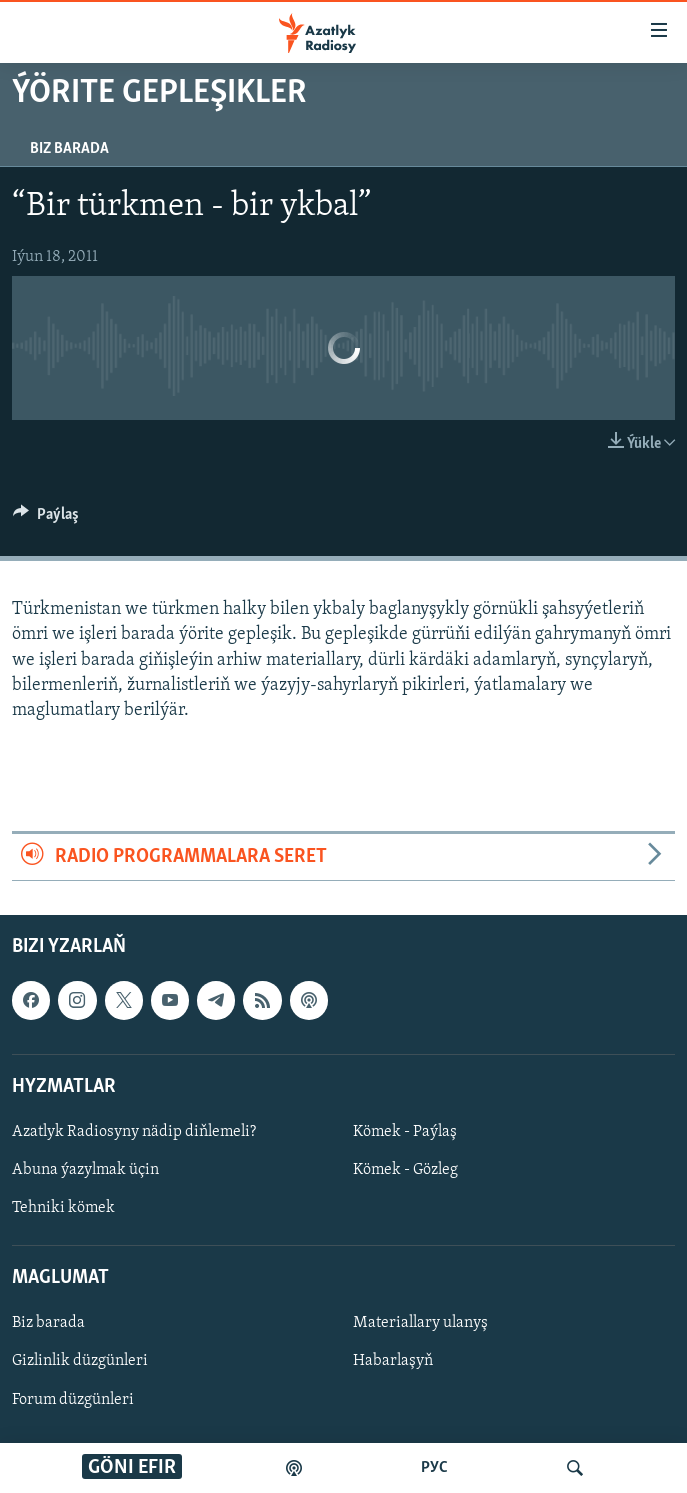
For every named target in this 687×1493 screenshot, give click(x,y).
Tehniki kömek (63, 1208)
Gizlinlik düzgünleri (80, 1362)
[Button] (46, 519)
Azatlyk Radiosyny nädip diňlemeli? (134, 1132)
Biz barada (69, 149)
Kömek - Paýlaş (405, 1132)
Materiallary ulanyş (420, 1324)
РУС (434, 1468)
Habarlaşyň (393, 1362)
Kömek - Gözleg (405, 1170)
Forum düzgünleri (73, 1400)
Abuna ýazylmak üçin (85, 1170)
